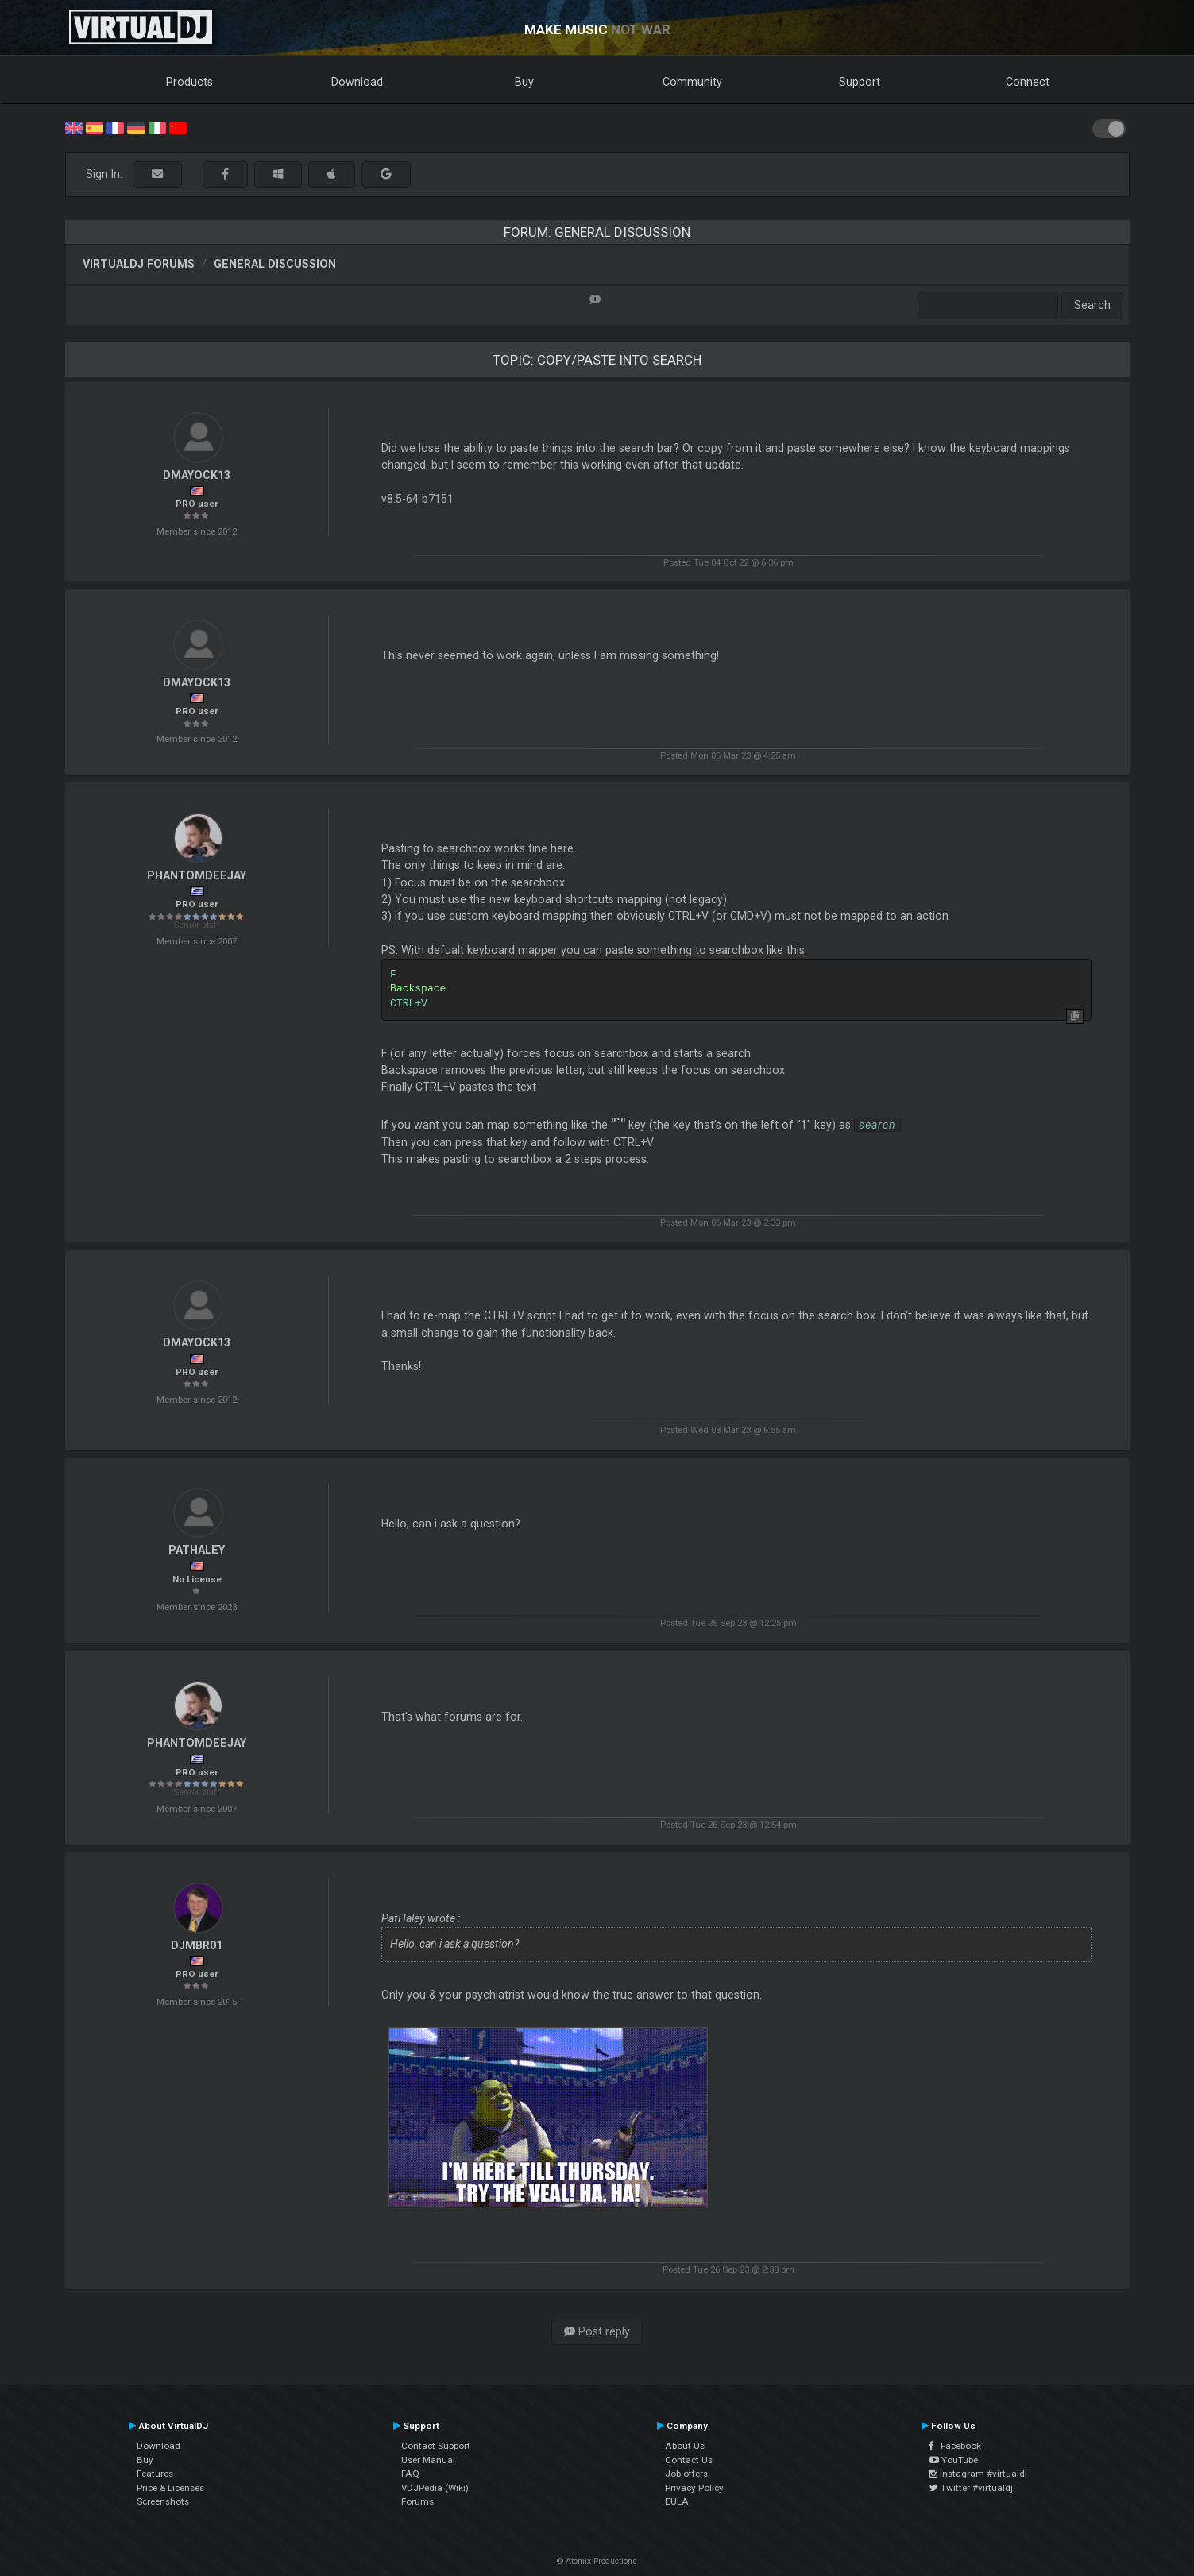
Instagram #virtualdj (978, 2473)
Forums (417, 2501)
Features (155, 2473)
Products (189, 81)
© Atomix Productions (597, 2561)
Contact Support (435, 2445)
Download (357, 81)
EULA (677, 2501)
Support (859, 81)
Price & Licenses (170, 2487)
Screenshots (163, 2501)
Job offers (686, 2473)
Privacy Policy (694, 2487)
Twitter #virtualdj (971, 2487)
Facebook (955, 2445)
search (877, 1124)
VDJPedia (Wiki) (435, 2487)
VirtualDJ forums (139, 263)
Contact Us (689, 2460)
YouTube (953, 2460)
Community (692, 81)
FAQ (410, 2473)
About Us (685, 2445)
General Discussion (275, 263)
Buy (524, 81)
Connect (1027, 81)
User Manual (428, 2460)
